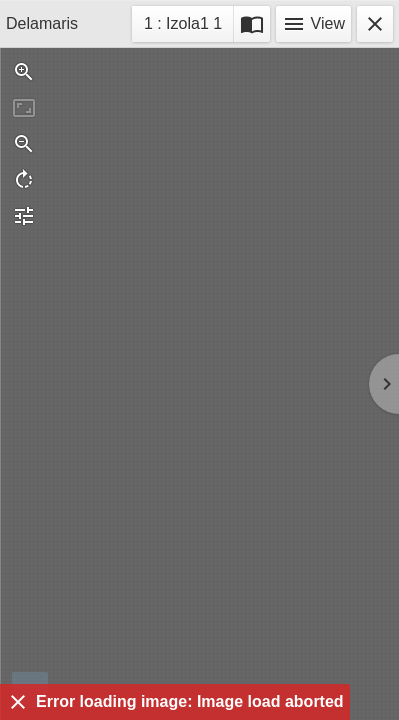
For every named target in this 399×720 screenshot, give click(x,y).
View (313, 24)
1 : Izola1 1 (182, 26)
